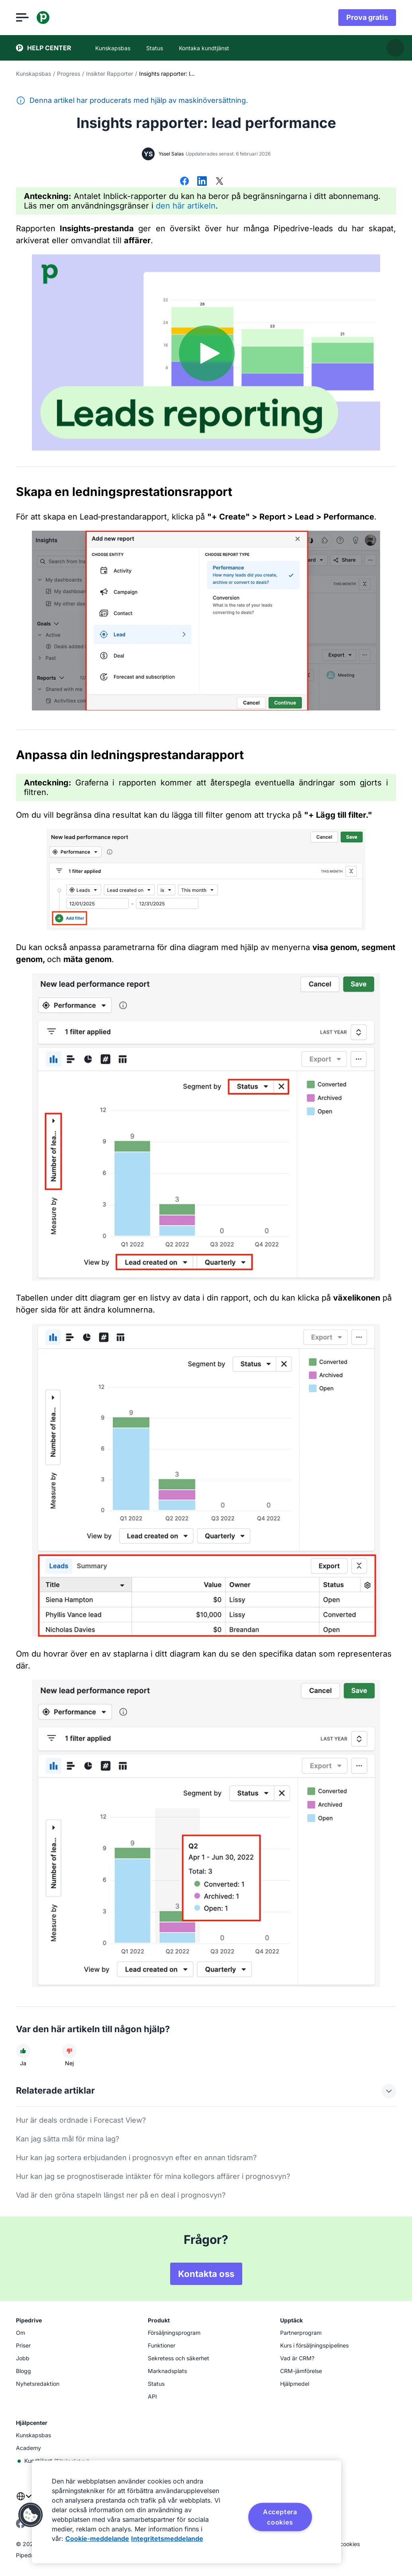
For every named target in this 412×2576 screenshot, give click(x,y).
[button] (30, 2515)
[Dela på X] (219, 181)
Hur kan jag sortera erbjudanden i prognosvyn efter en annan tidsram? (136, 2157)
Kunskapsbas (33, 73)
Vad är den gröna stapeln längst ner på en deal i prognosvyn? (121, 2195)
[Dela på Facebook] (184, 181)
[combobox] (24, 2501)
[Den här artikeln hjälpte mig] (23, 2051)
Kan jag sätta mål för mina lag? (67, 2139)
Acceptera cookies (280, 2517)
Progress (68, 73)
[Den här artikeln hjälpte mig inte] (69, 2051)
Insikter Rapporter (109, 73)
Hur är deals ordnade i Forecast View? (81, 2120)
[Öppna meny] (22, 17)
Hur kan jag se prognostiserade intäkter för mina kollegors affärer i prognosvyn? (153, 2176)
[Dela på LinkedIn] (202, 181)
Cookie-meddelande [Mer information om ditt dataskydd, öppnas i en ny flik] (97, 2539)
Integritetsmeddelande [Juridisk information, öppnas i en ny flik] (167, 2539)
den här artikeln (186, 206)
